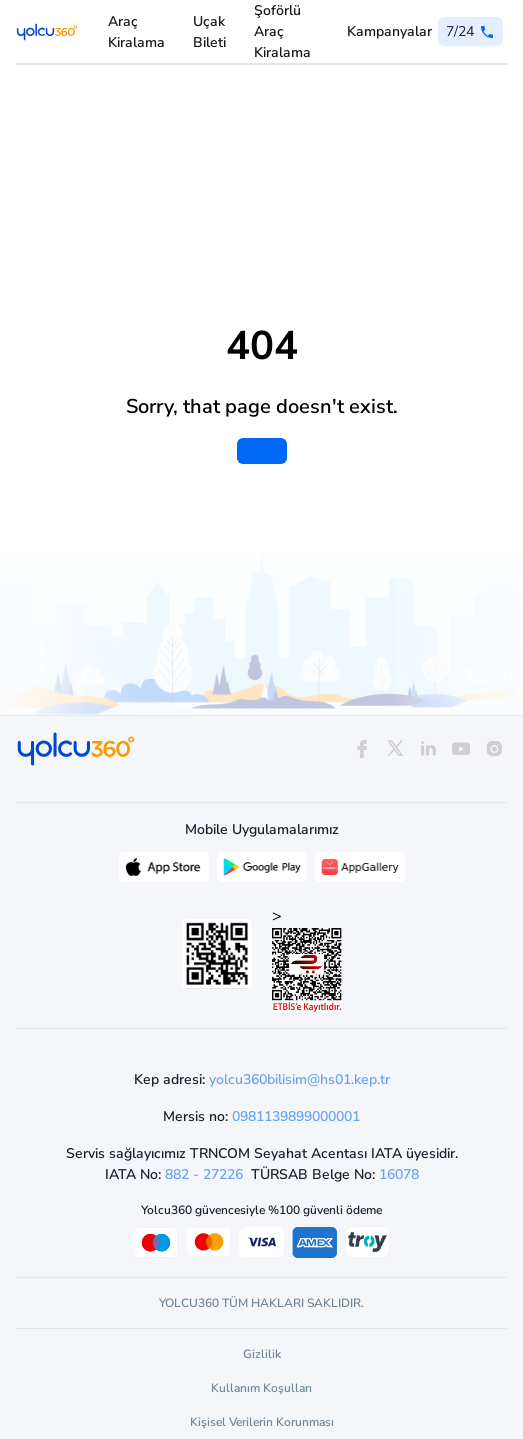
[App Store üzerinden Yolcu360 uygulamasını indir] (164, 872)
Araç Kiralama (136, 32)
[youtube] (461, 749)
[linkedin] (427, 749)
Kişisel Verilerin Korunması (262, 1422)
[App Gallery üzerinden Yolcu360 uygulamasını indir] (360, 872)
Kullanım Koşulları (261, 1388)
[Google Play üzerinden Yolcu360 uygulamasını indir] (262, 872)
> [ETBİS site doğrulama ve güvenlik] (307, 958)
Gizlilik (262, 1354)
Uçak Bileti (209, 32)
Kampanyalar (389, 31)
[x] (394, 749)
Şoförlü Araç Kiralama (282, 31)
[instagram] (494, 749)
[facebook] (361, 749)
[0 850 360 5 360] (470, 31)
